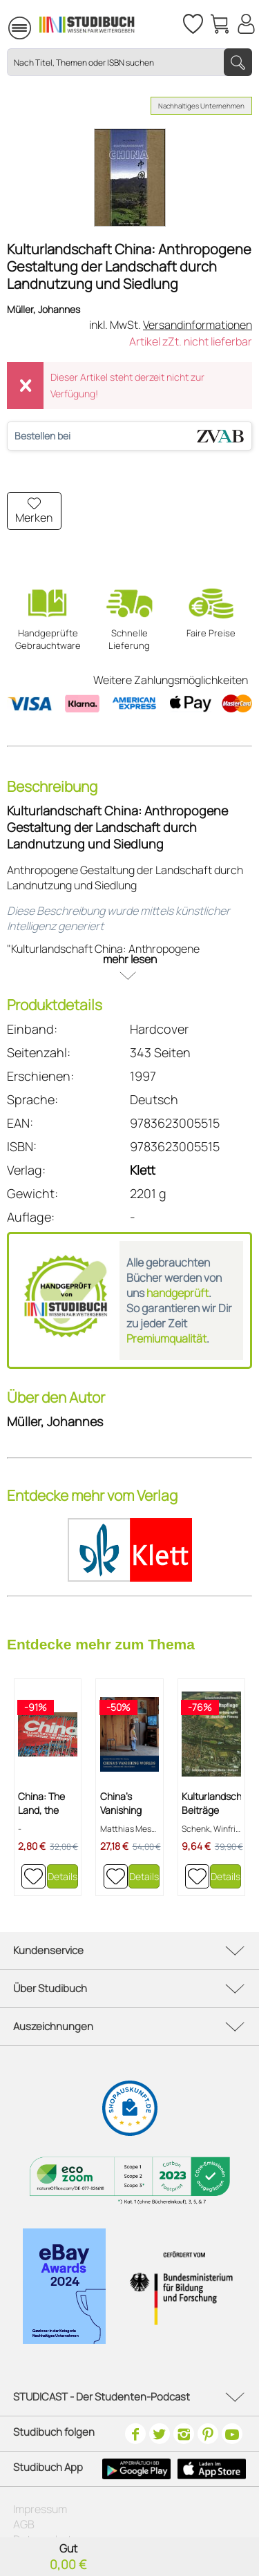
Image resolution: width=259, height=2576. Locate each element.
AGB (24, 2524)
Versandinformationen (197, 324)
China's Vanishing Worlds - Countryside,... (130, 1803)
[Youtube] (232, 2433)
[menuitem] (1, 26)
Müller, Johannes (43, 309)
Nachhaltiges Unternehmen (201, 106)
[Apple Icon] (212, 2469)
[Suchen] (238, 62)
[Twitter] (159, 2433)
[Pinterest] (208, 2433)
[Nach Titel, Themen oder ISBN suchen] (129, 62)
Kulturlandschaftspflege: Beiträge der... (211, 1803)
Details (62, 1876)
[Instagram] (183, 2433)
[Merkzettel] (192, 24)
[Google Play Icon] (136, 2469)
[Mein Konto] (245, 24)
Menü (1, 27)
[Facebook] (135, 2433)
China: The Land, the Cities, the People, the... (45, 1803)
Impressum (40, 2509)
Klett (142, 1170)
